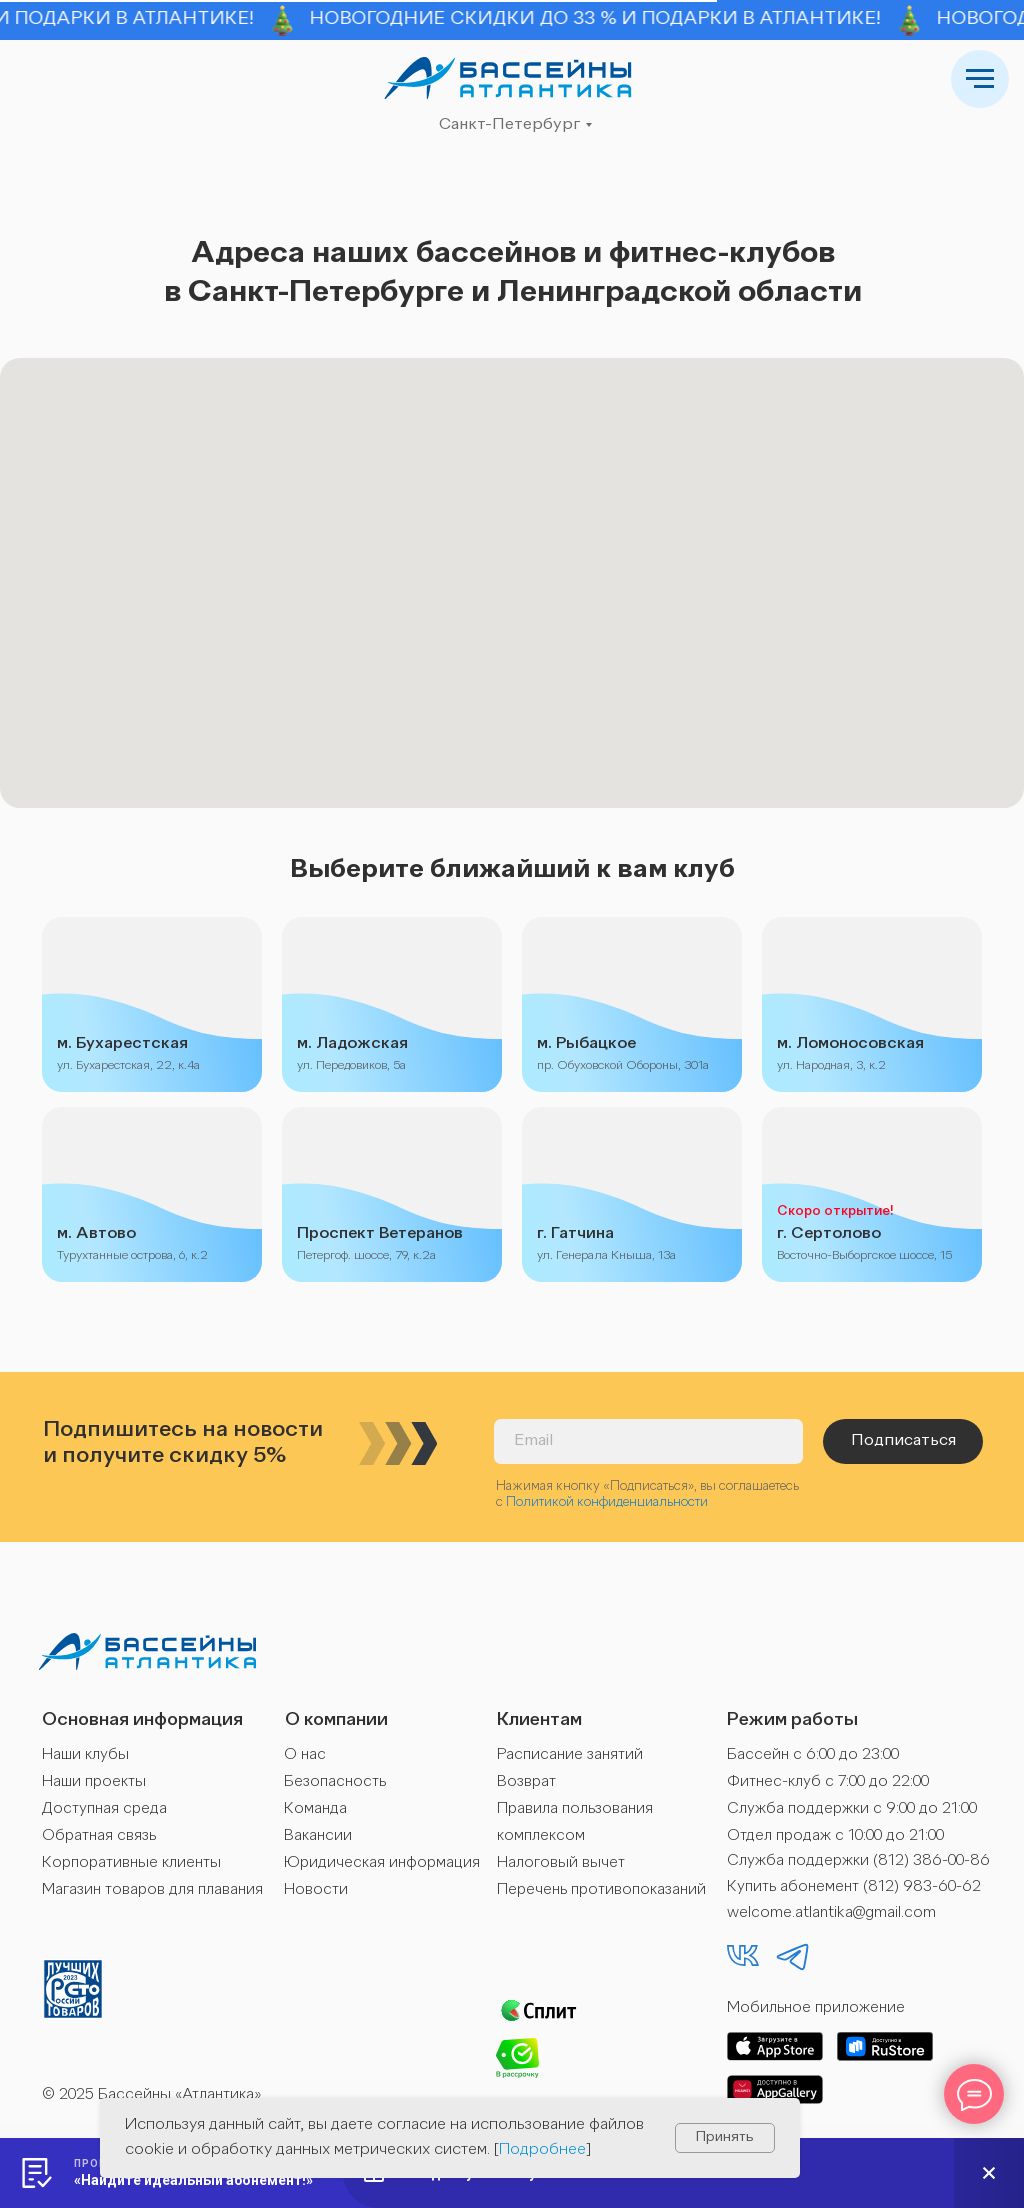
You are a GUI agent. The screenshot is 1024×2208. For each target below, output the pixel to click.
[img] (508, 78)
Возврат (526, 1782)
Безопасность (335, 1782)
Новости (316, 1890)
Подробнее (542, 2150)
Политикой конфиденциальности (607, 1502)
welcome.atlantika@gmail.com (831, 1913)
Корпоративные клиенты (131, 1863)
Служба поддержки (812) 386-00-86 (858, 1861)
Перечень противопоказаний (601, 1890)
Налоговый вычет (561, 1863)
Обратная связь (99, 1836)
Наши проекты (94, 1782)
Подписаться (903, 1441)
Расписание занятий (570, 1755)
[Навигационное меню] (980, 79)
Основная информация (142, 1720)
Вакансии (318, 1836)
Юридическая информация (382, 1863)
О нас (305, 1755)
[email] (648, 1441)
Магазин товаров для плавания (152, 1890)
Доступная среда (104, 1809)
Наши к (67, 1755)
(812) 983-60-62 (922, 1887)
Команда (315, 1809)
